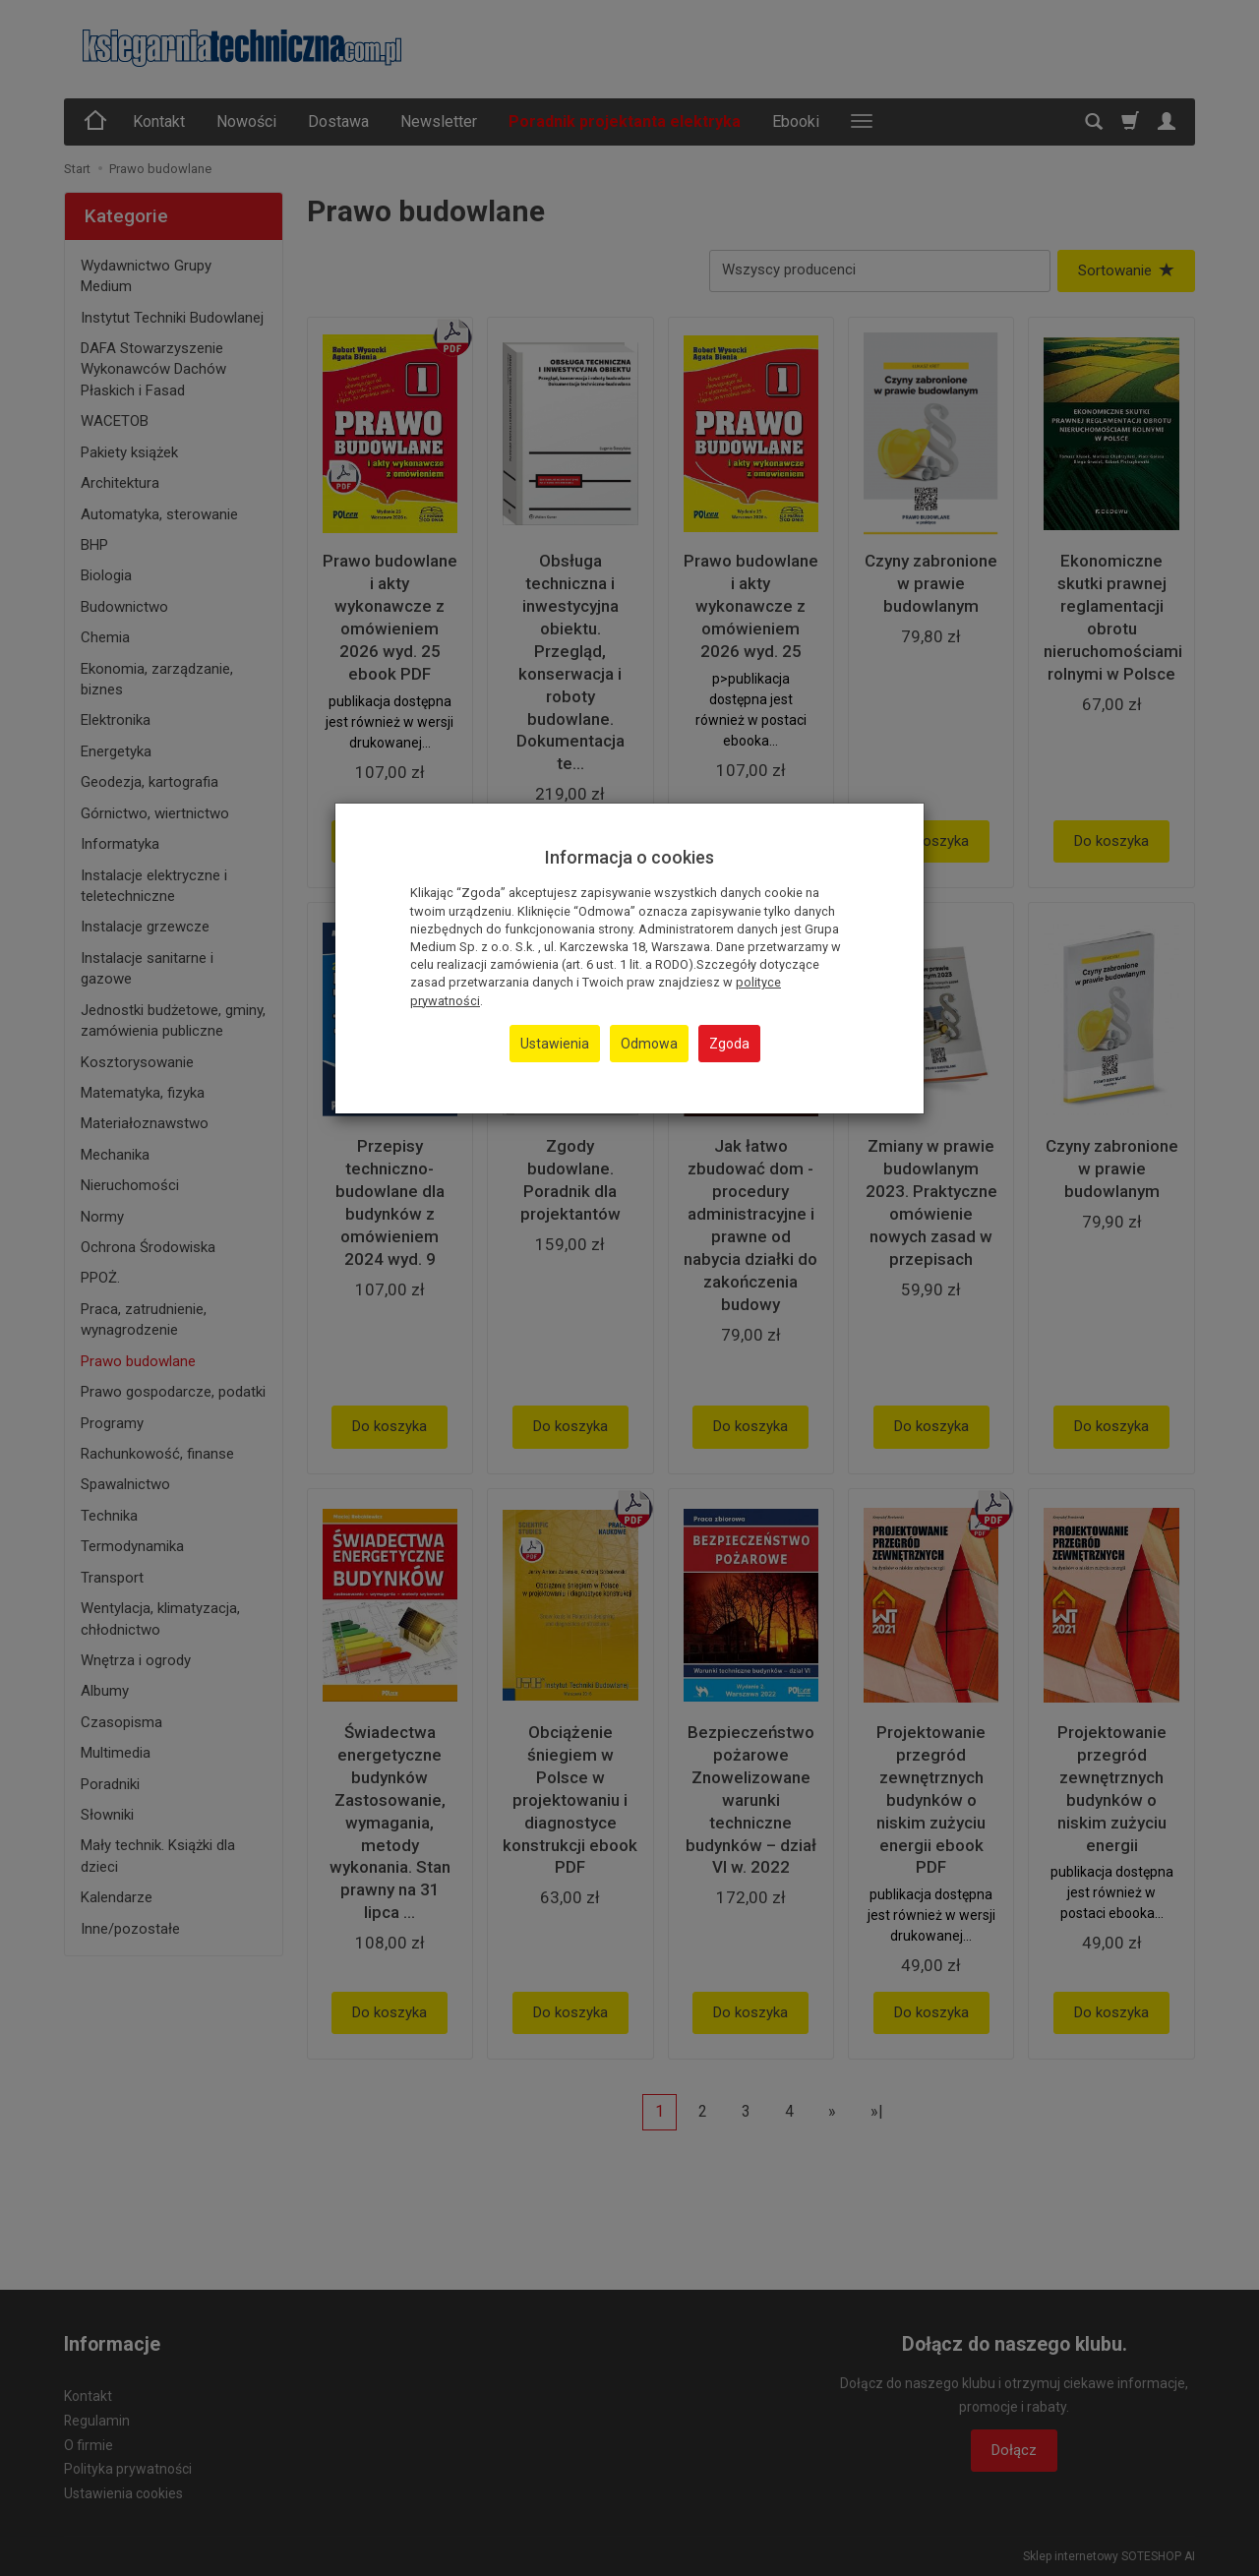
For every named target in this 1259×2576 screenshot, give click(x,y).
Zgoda (729, 1043)
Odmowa (649, 1043)
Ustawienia (554, 1043)
